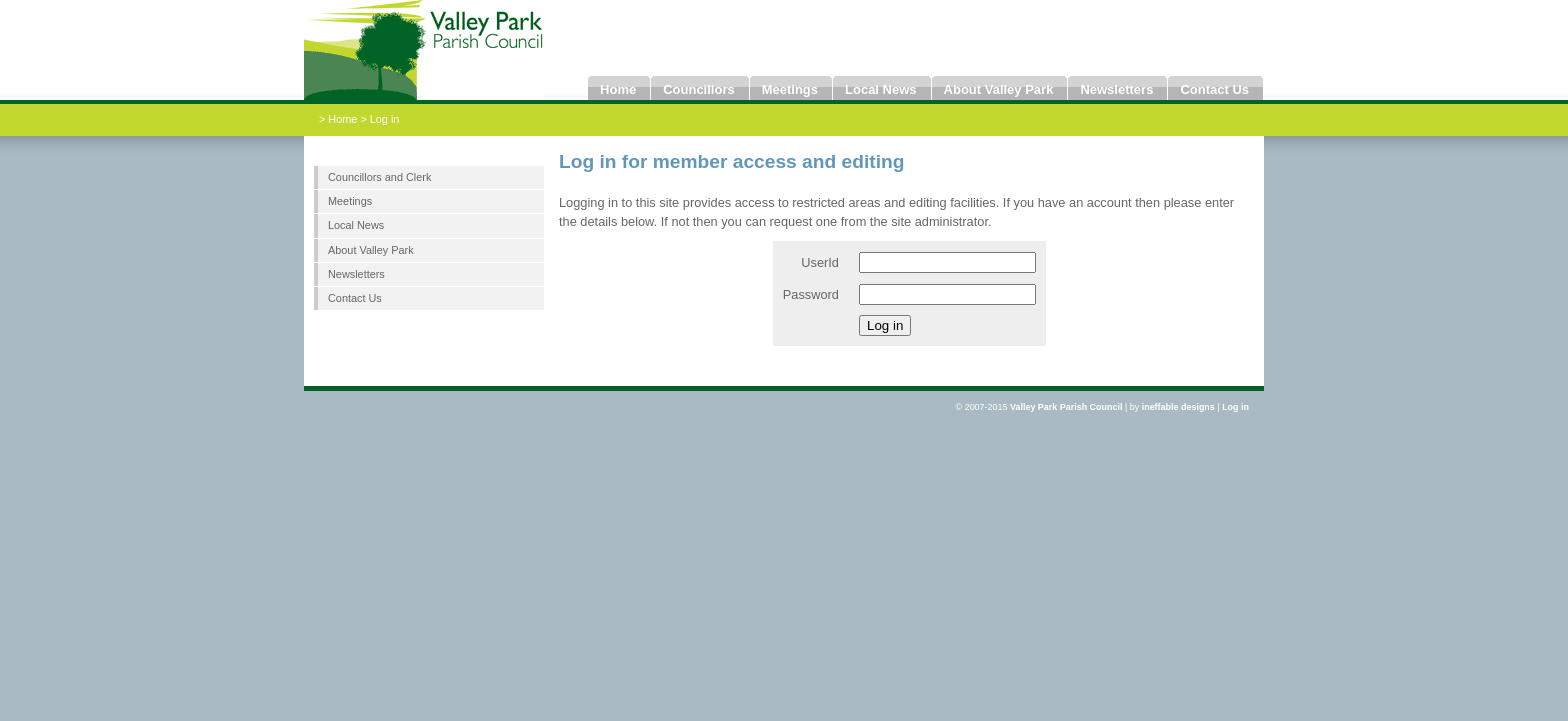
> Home (339, 119)
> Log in (379, 119)
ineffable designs (1178, 407)
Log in (1235, 407)
